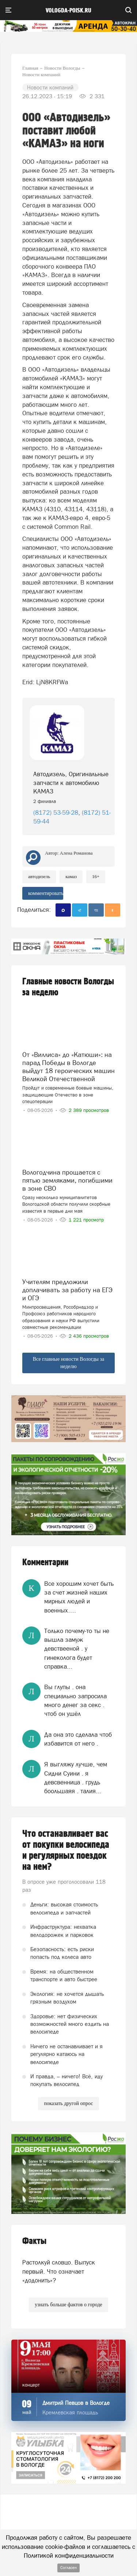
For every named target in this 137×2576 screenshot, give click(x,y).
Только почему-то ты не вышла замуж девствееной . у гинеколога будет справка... (76, 1648)
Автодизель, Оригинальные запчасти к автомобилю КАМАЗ (71, 782)
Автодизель (39, 876)
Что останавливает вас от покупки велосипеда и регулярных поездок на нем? (65, 1850)
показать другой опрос (68, 2103)
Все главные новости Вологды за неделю (68, 1362)
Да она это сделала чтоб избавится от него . (78, 1739)
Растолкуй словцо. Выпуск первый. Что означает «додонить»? (58, 2271)
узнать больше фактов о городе (68, 2304)
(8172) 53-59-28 (55, 812)
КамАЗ (71, 876)
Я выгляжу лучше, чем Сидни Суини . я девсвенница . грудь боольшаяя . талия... (75, 1778)
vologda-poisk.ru (68, 10)
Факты (34, 2241)
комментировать (45, 893)
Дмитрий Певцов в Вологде (76, 2403)
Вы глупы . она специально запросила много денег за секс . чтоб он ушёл (75, 1700)
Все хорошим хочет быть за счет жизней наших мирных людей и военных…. (79, 1597)
